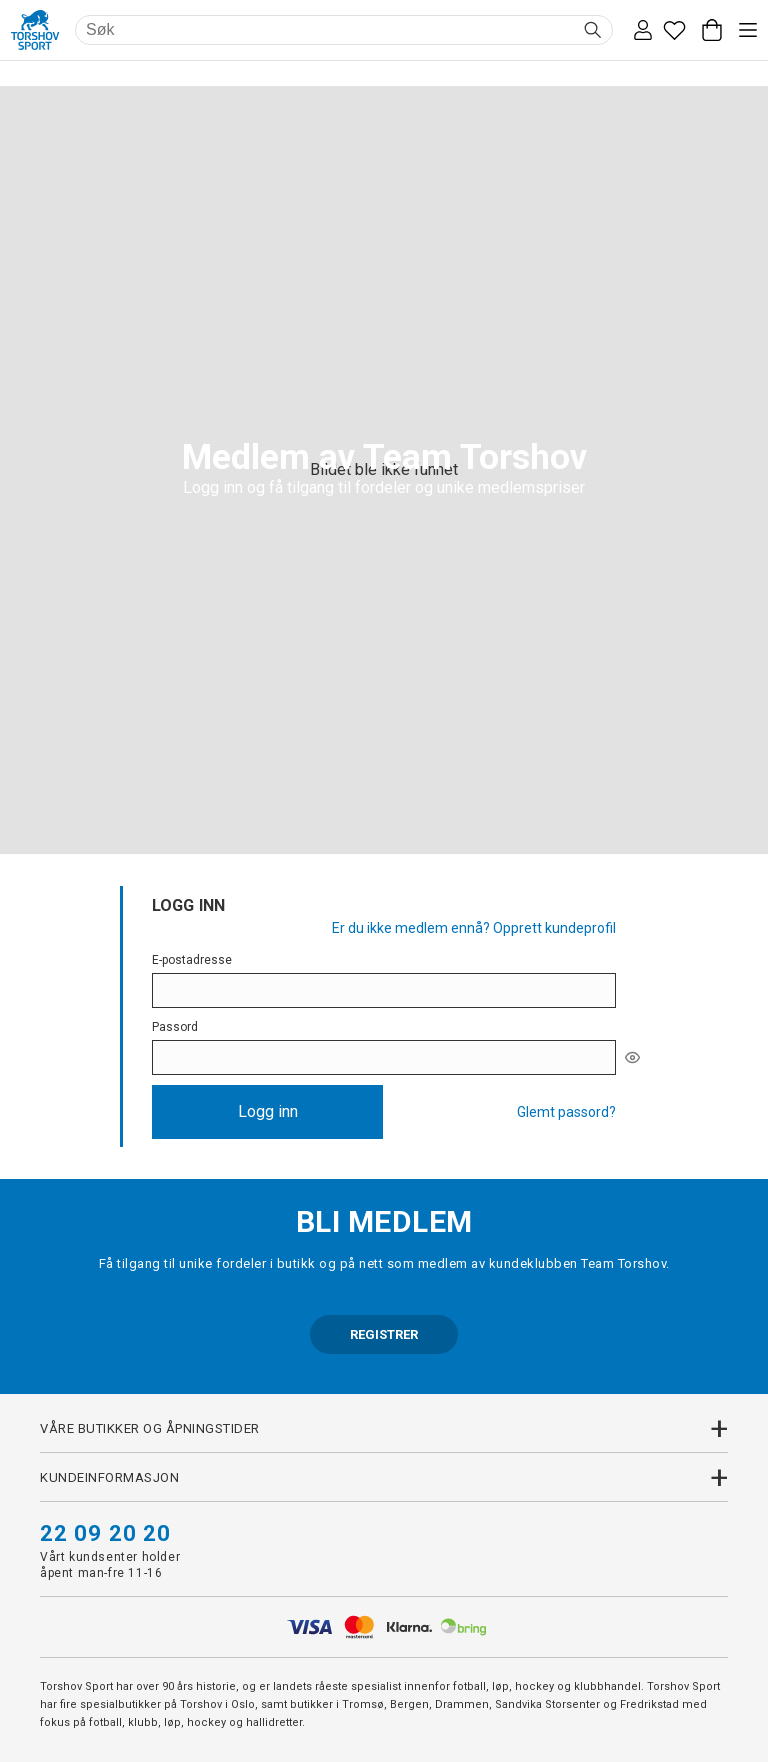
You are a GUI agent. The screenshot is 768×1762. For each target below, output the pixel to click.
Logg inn (268, 1111)
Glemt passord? (566, 1112)
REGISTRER (384, 1334)
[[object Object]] (632, 1057)
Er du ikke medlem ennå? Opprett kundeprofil (474, 928)
